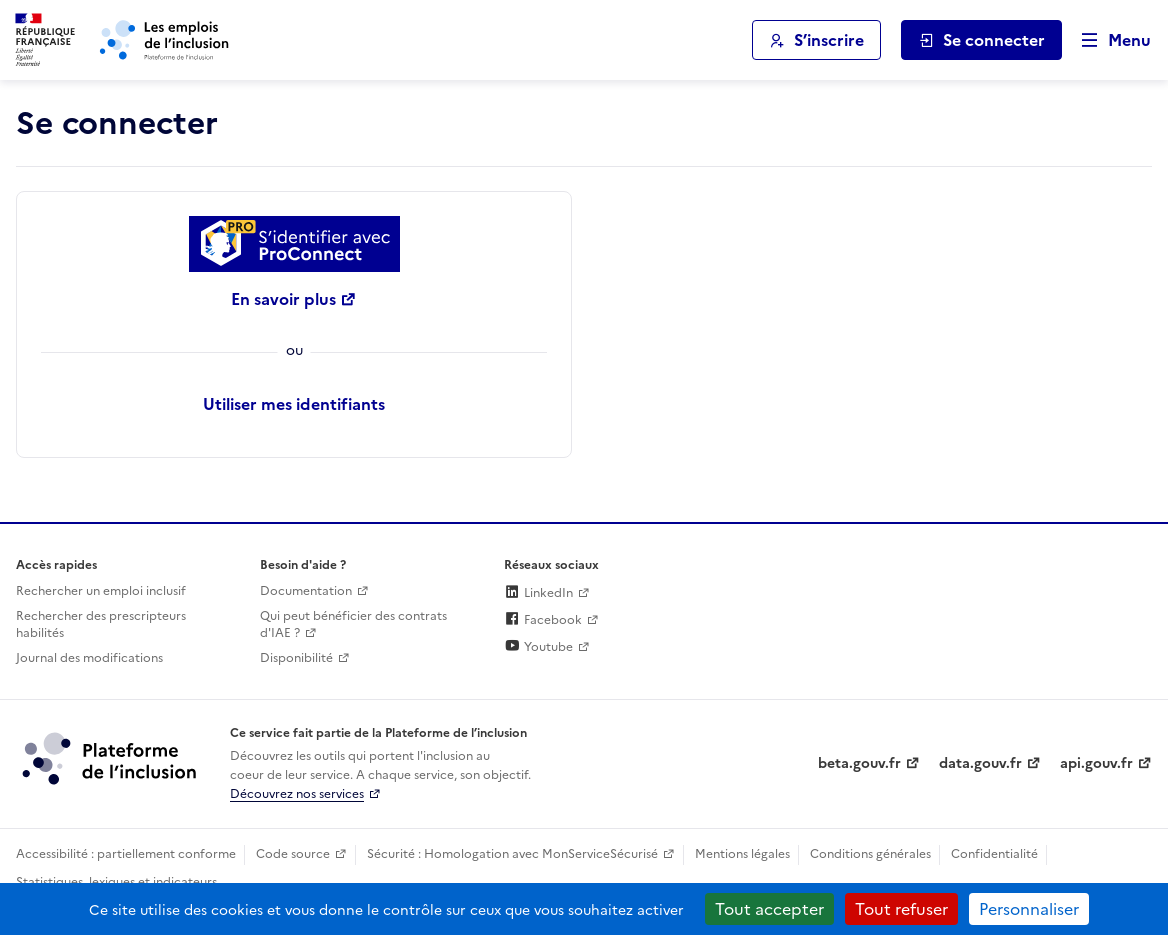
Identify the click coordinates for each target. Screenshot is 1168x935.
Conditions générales (870, 854)
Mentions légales (742, 854)
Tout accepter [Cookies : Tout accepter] (769, 909)
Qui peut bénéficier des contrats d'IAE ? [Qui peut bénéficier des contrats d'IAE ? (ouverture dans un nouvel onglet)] (353, 624)
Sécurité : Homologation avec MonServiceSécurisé (512, 854)
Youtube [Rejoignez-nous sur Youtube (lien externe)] (538, 647)
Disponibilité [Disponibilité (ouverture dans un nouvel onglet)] (296, 658)
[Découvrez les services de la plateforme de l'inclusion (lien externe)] (111, 757)
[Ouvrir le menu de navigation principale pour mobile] (1107, 40)
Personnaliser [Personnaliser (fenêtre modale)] (1029, 909)
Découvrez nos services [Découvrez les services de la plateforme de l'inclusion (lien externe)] (297, 794)
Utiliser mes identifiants (294, 404)
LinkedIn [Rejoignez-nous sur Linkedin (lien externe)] (538, 593)
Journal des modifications (89, 658)
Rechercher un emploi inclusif (101, 591)
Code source (293, 854)
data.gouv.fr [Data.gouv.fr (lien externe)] (980, 763)
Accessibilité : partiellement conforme (126, 854)
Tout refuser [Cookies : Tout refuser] (901, 909)
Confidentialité (994, 854)
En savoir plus (283, 299)
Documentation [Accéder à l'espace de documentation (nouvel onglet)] (306, 591)
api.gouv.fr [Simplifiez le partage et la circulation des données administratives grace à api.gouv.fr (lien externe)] (1096, 763)
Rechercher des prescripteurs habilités (101, 624)
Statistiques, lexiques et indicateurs (116, 882)
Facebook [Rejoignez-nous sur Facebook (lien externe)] (543, 620)
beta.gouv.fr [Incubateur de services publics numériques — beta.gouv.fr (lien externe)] (859, 763)
